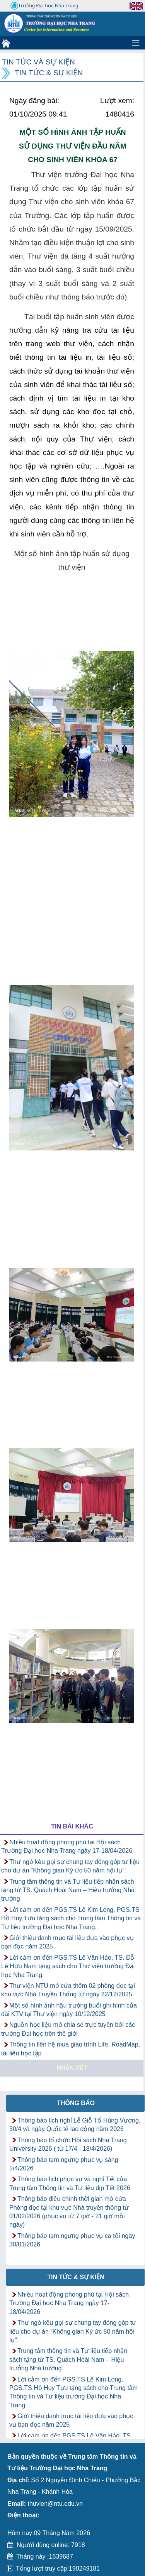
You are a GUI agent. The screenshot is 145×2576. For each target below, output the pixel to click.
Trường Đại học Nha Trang (44, 6)
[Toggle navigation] (135, 42)
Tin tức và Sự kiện (38, 62)
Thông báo (76, 2103)
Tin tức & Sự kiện (49, 73)
